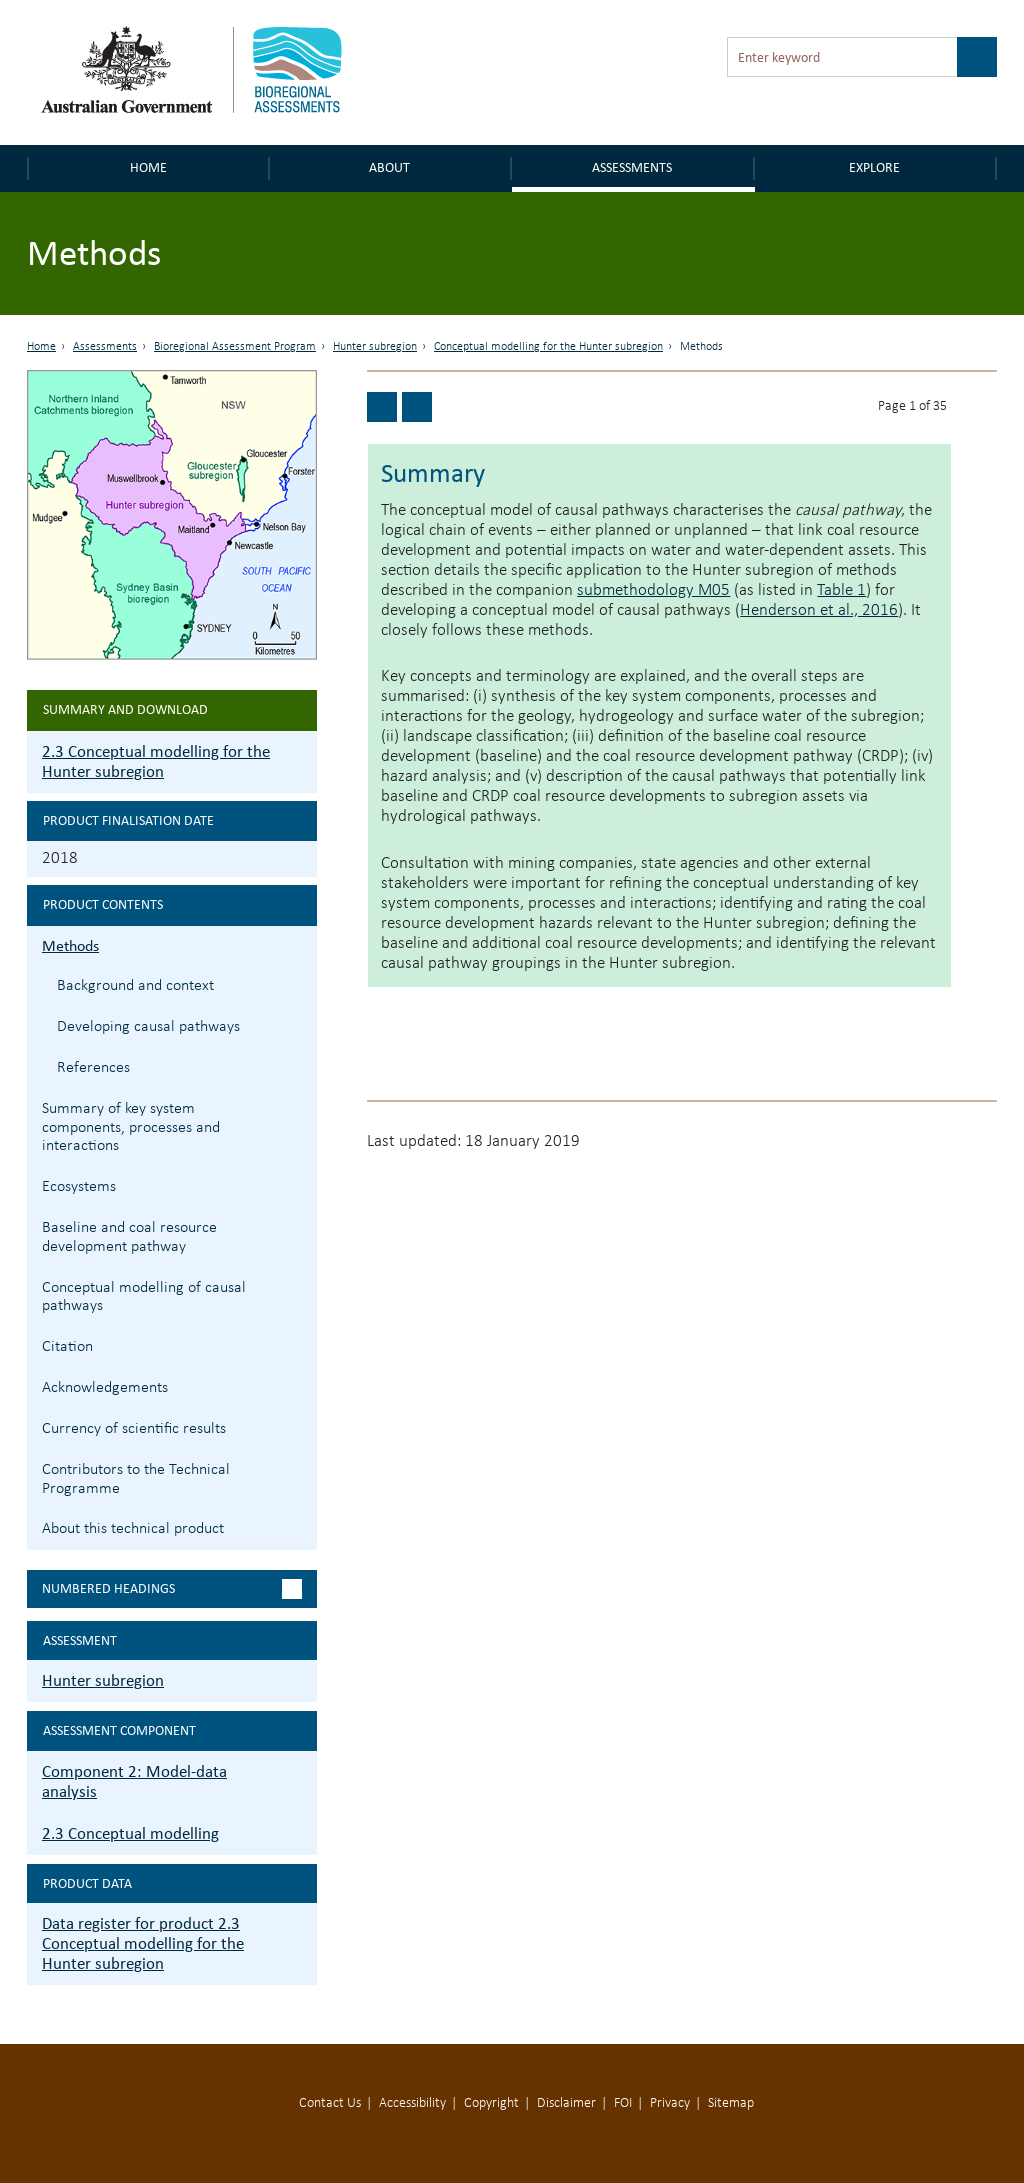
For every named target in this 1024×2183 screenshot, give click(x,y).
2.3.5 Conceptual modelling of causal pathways (299, 1285)
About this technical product (133, 1529)
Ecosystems (79, 1187)
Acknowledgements (105, 1388)
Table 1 (841, 590)
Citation (67, 1347)
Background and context (135, 986)
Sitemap (731, 2103)
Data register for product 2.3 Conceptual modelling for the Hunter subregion (143, 1943)
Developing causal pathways (148, 1027)
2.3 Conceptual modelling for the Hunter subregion (156, 761)
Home (148, 167)
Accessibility (412, 2103)
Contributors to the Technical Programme (136, 1479)
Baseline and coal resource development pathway (129, 1237)
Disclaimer (566, 2103)
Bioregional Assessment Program (235, 347)
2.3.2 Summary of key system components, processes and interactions (299, 1106)
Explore (874, 167)
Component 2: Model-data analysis (134, 1781)
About (389, 167)
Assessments (632, 167)
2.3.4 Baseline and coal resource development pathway (299, 1225)
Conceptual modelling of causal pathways (144, 1297)
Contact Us (330, 2103)
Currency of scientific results (134, 1429)
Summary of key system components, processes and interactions (131, 1128)
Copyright (491, 2103)
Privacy (670, 2103)
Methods (70, 945)
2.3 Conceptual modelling (130, 1833)
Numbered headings (108, 1588)
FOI (623, 2103)
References (93, 1068)
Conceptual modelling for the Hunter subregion (548, 347)
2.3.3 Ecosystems (299, 1184)
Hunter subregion (375, 347)
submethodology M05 (653, 590)
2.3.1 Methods (299, 943)
